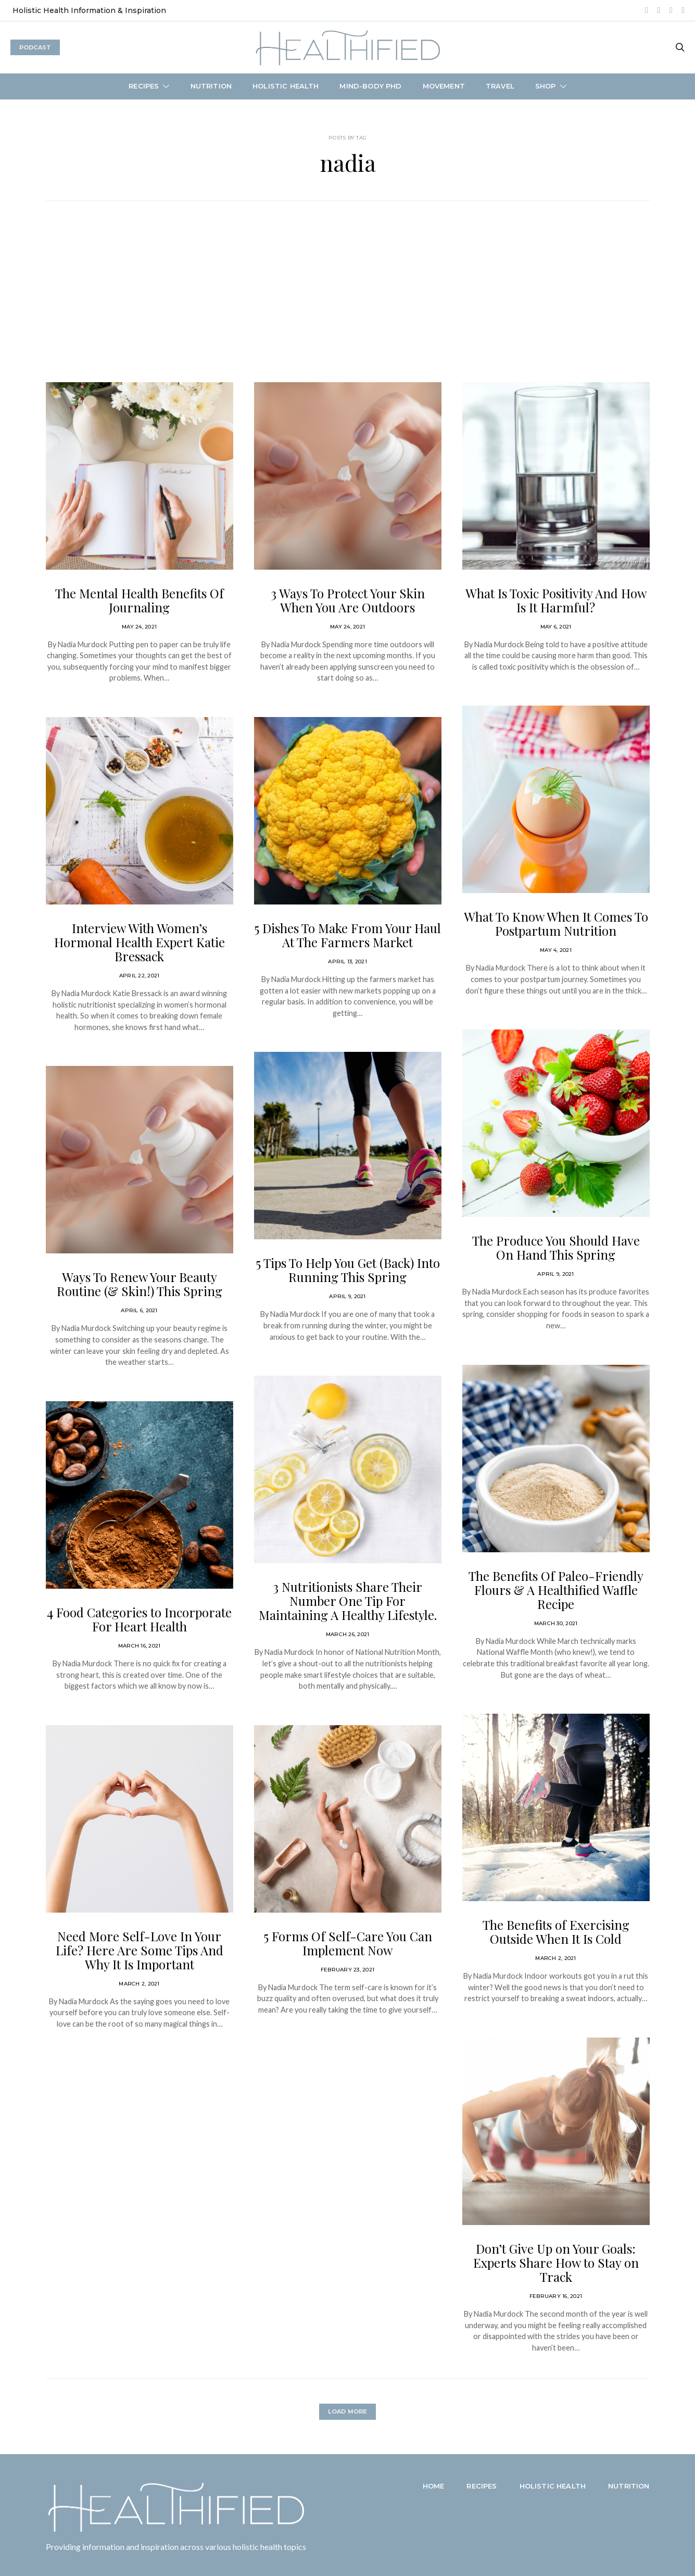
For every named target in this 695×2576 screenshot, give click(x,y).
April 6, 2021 (139, 1310)
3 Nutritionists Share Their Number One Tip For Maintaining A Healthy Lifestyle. (348, 1600)
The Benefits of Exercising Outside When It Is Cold (556, 1931)
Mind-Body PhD (370, 86)
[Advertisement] (347, 304)
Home (434, 2486)
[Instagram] (646, 10)
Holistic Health (285, 86)
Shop (545, 86)
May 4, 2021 (556, 950)
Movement (444, 86)
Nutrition (211, 86)
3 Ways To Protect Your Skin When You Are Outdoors (348, 600)
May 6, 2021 (556, 626)
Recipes (144, 86)
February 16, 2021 (555, 2296)
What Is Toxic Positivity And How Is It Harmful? (556, 600)
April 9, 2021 (347, 1296)
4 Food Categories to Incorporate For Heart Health (139, 1619)
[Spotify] (658, 10)
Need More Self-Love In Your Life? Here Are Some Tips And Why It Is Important (139, 1950)
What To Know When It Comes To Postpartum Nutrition (556, 923)
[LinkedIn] (671, 10)
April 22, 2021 (139, 975)
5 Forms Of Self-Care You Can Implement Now (347, 1943)
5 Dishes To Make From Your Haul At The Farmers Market (347, 935)
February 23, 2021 (347, 1969)
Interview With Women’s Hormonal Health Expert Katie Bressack (139, 942)
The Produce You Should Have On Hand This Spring (556, 1247)
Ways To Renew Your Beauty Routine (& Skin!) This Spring (139, 1283)
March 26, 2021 (348, 1634)
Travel (500, 86)
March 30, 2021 (556, 1623)
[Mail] (683, 10)
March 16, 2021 (139, 1645)
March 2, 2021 (139, 1983)
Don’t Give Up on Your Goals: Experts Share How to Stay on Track (556, 2262)
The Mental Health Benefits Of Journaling (139, 600)
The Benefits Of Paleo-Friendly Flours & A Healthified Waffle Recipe (556, 1589)
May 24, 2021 (139, 626)
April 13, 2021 (347, 961)
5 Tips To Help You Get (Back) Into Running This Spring (348, 1269)
